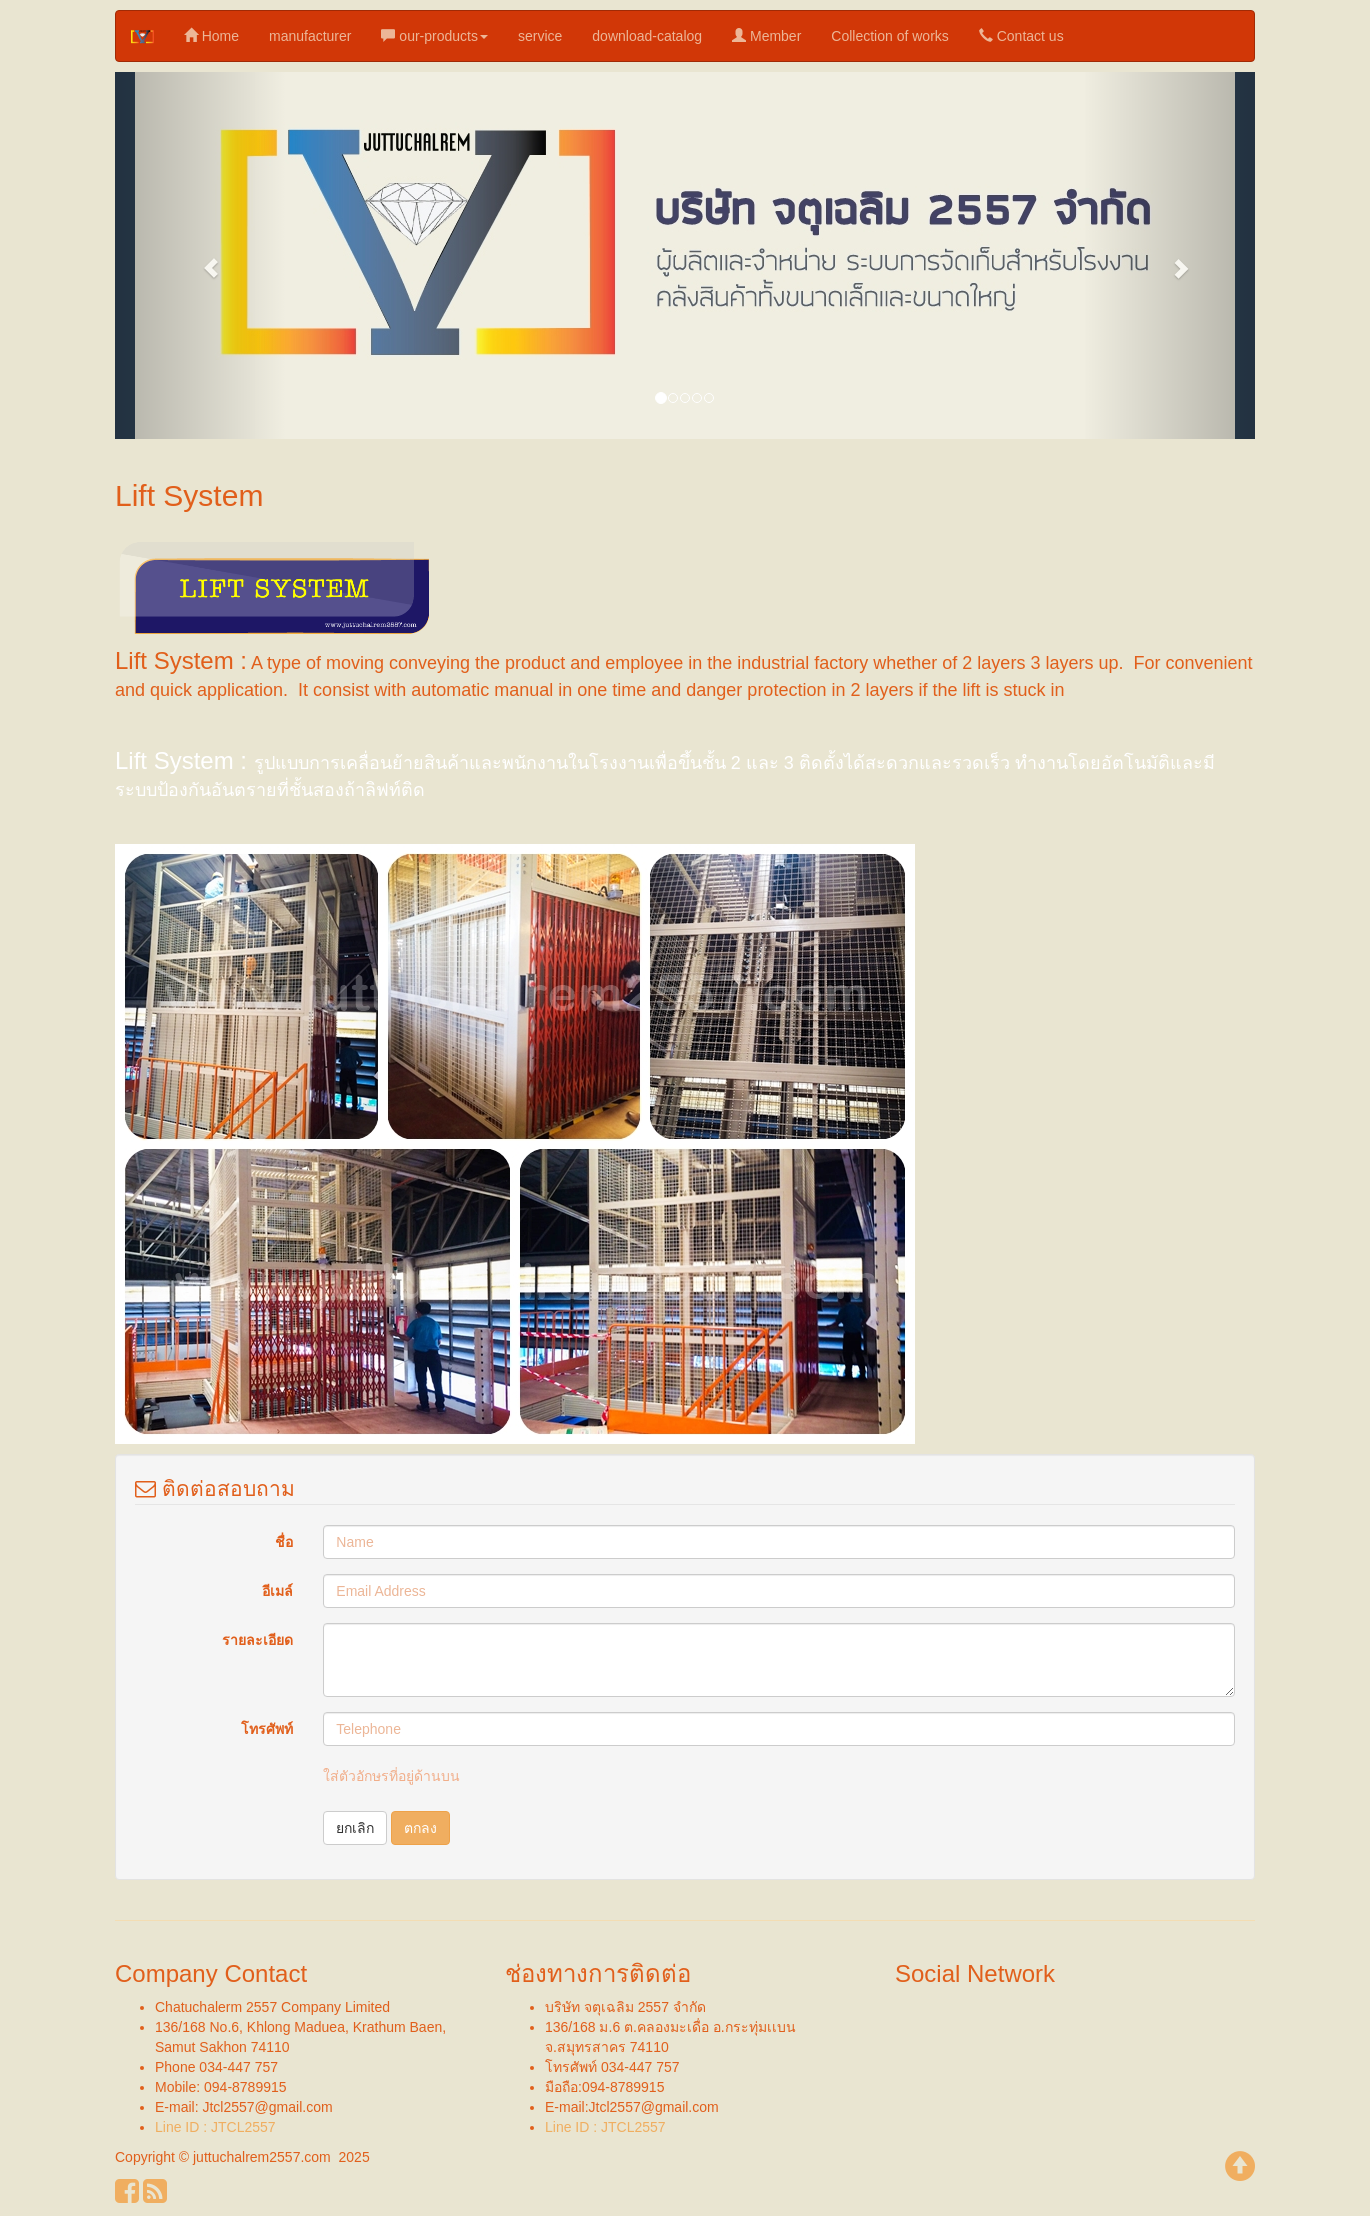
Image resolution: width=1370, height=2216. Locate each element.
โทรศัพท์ (267, 1729)
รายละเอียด (257, 1640)
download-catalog (647, 36)
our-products (434, 35)
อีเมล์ (277, 1591)
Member (766, 35)
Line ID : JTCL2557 (215, 2127)
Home (211, 35)
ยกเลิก (355, 1828)
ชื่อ (284, 1542)
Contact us (1021, 35)
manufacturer (310, 36)
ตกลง (420, 1828)
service (540, 36)
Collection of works (890, 36)
